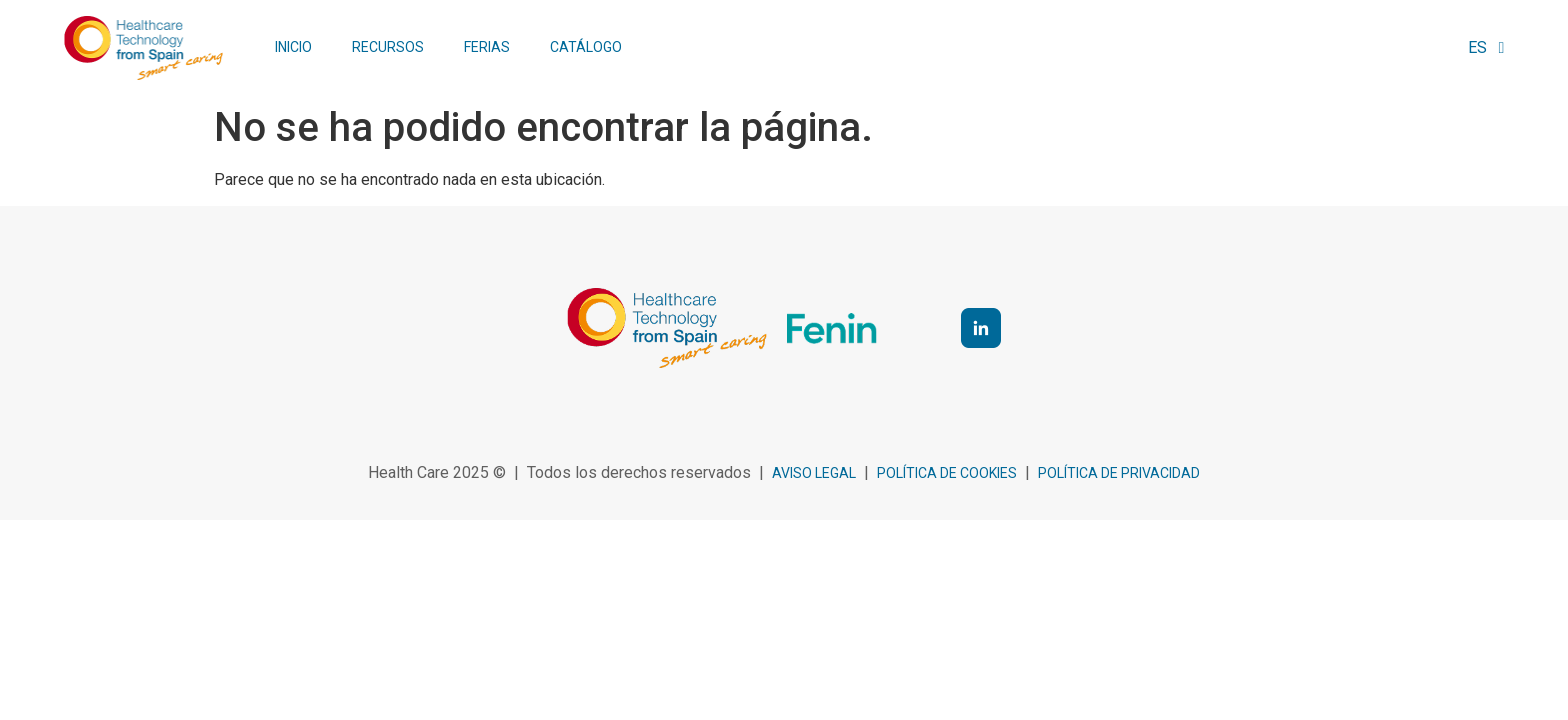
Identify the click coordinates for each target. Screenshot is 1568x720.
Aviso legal (814, 473)
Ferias (487, 47)
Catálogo (586, 47)
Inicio (293, 47)
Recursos (388, 47)
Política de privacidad (1119, 473)
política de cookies (947, 473)
